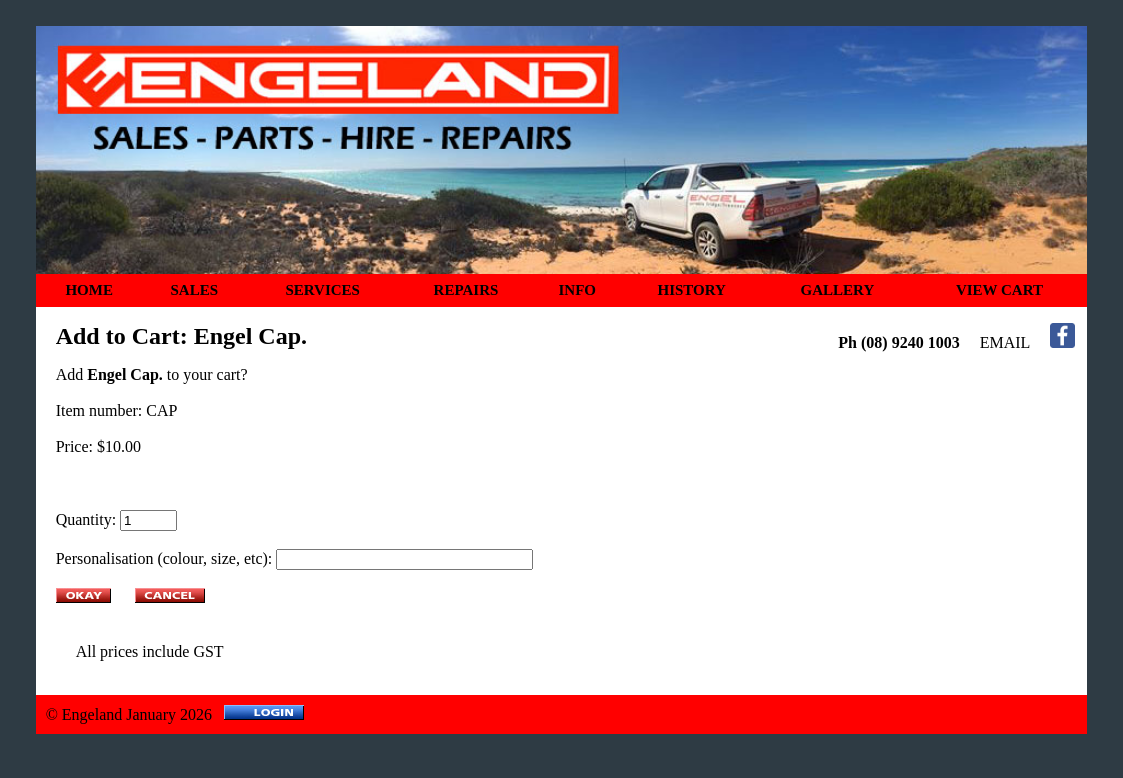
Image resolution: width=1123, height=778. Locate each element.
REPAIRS (466, 290)
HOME (89, 290)
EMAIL (1005, 342)
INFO (578, 290)
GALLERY (838, 290)
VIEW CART (999, 290)
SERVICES (322, 290)
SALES (194, 290)
